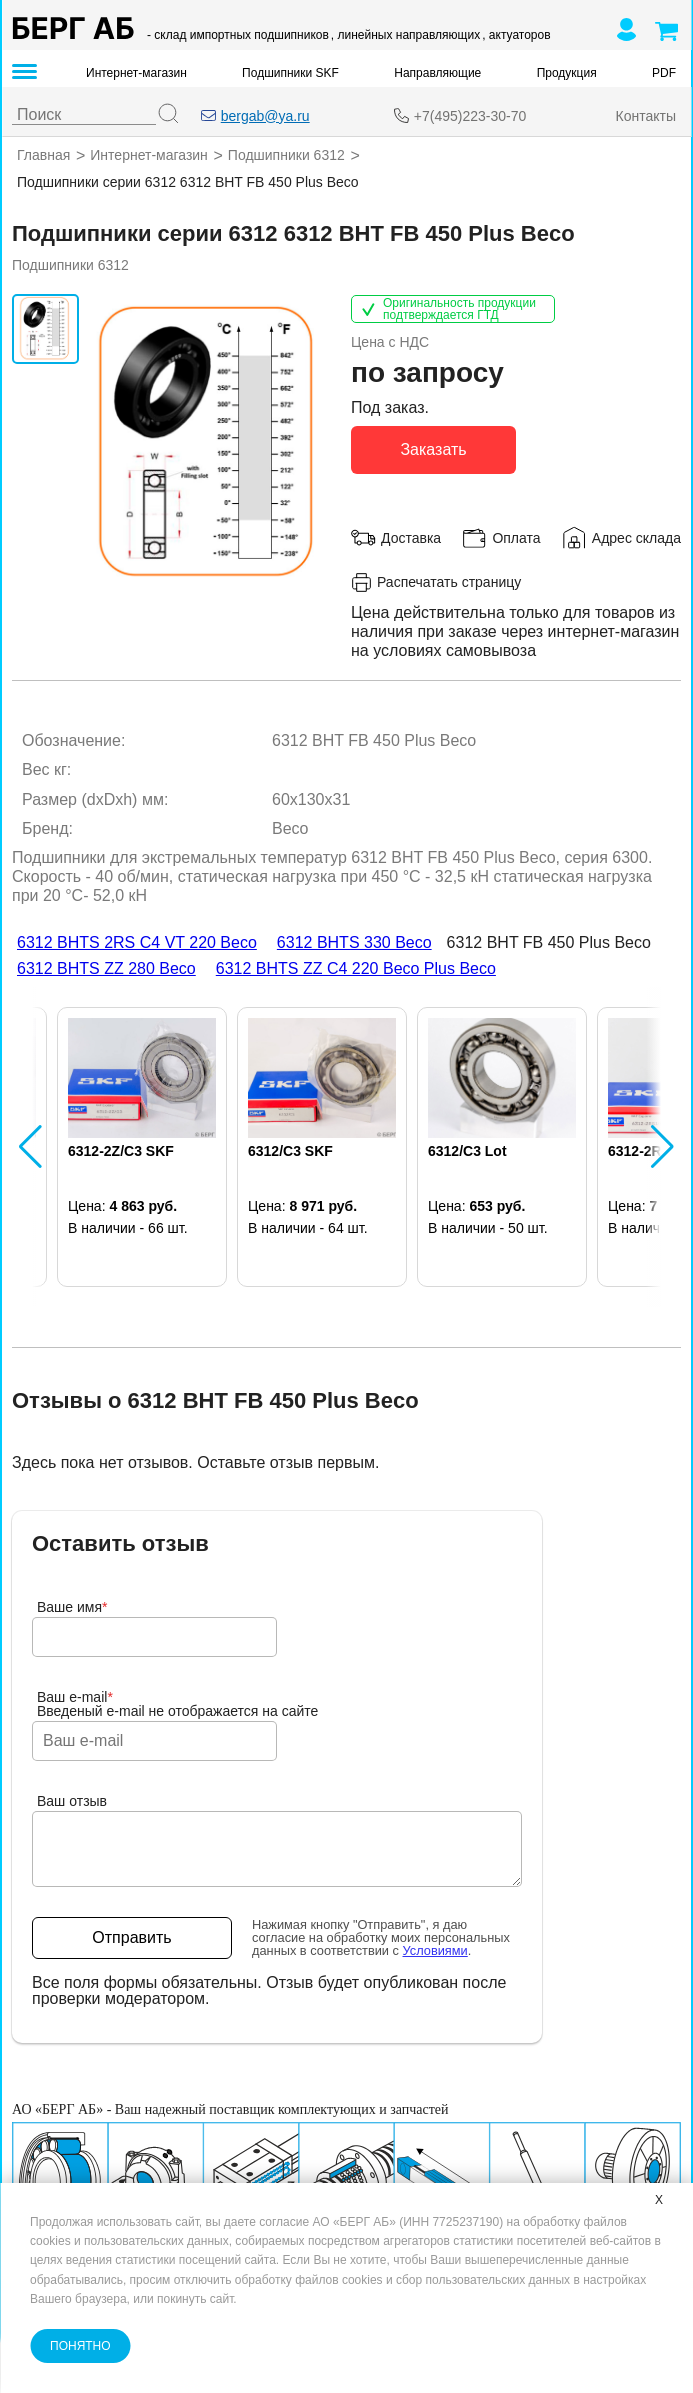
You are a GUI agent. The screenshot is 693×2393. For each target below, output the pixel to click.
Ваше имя (72, 1607)
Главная (43, 155)
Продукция (567, 73)
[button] (30, 1147)
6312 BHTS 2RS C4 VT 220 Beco (137, 942)
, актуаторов (516, 35)
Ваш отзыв (72, 1801)
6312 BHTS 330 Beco (354, 942)
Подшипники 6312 (286, 155)
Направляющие (437, 73)
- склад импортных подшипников (238, 35)
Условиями (435, 1949)
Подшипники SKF (290, 73)
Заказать (433, 448)
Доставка (411, 537)
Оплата (516, 537)
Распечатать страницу (436, 581)
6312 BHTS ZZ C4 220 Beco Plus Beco (356, 968)
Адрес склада (636, 537)
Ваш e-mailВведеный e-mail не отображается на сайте (177, 1704)
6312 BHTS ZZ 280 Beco (106, 968)
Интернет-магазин (136, 73)
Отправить (131, 1937)
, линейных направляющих (405, 35)
